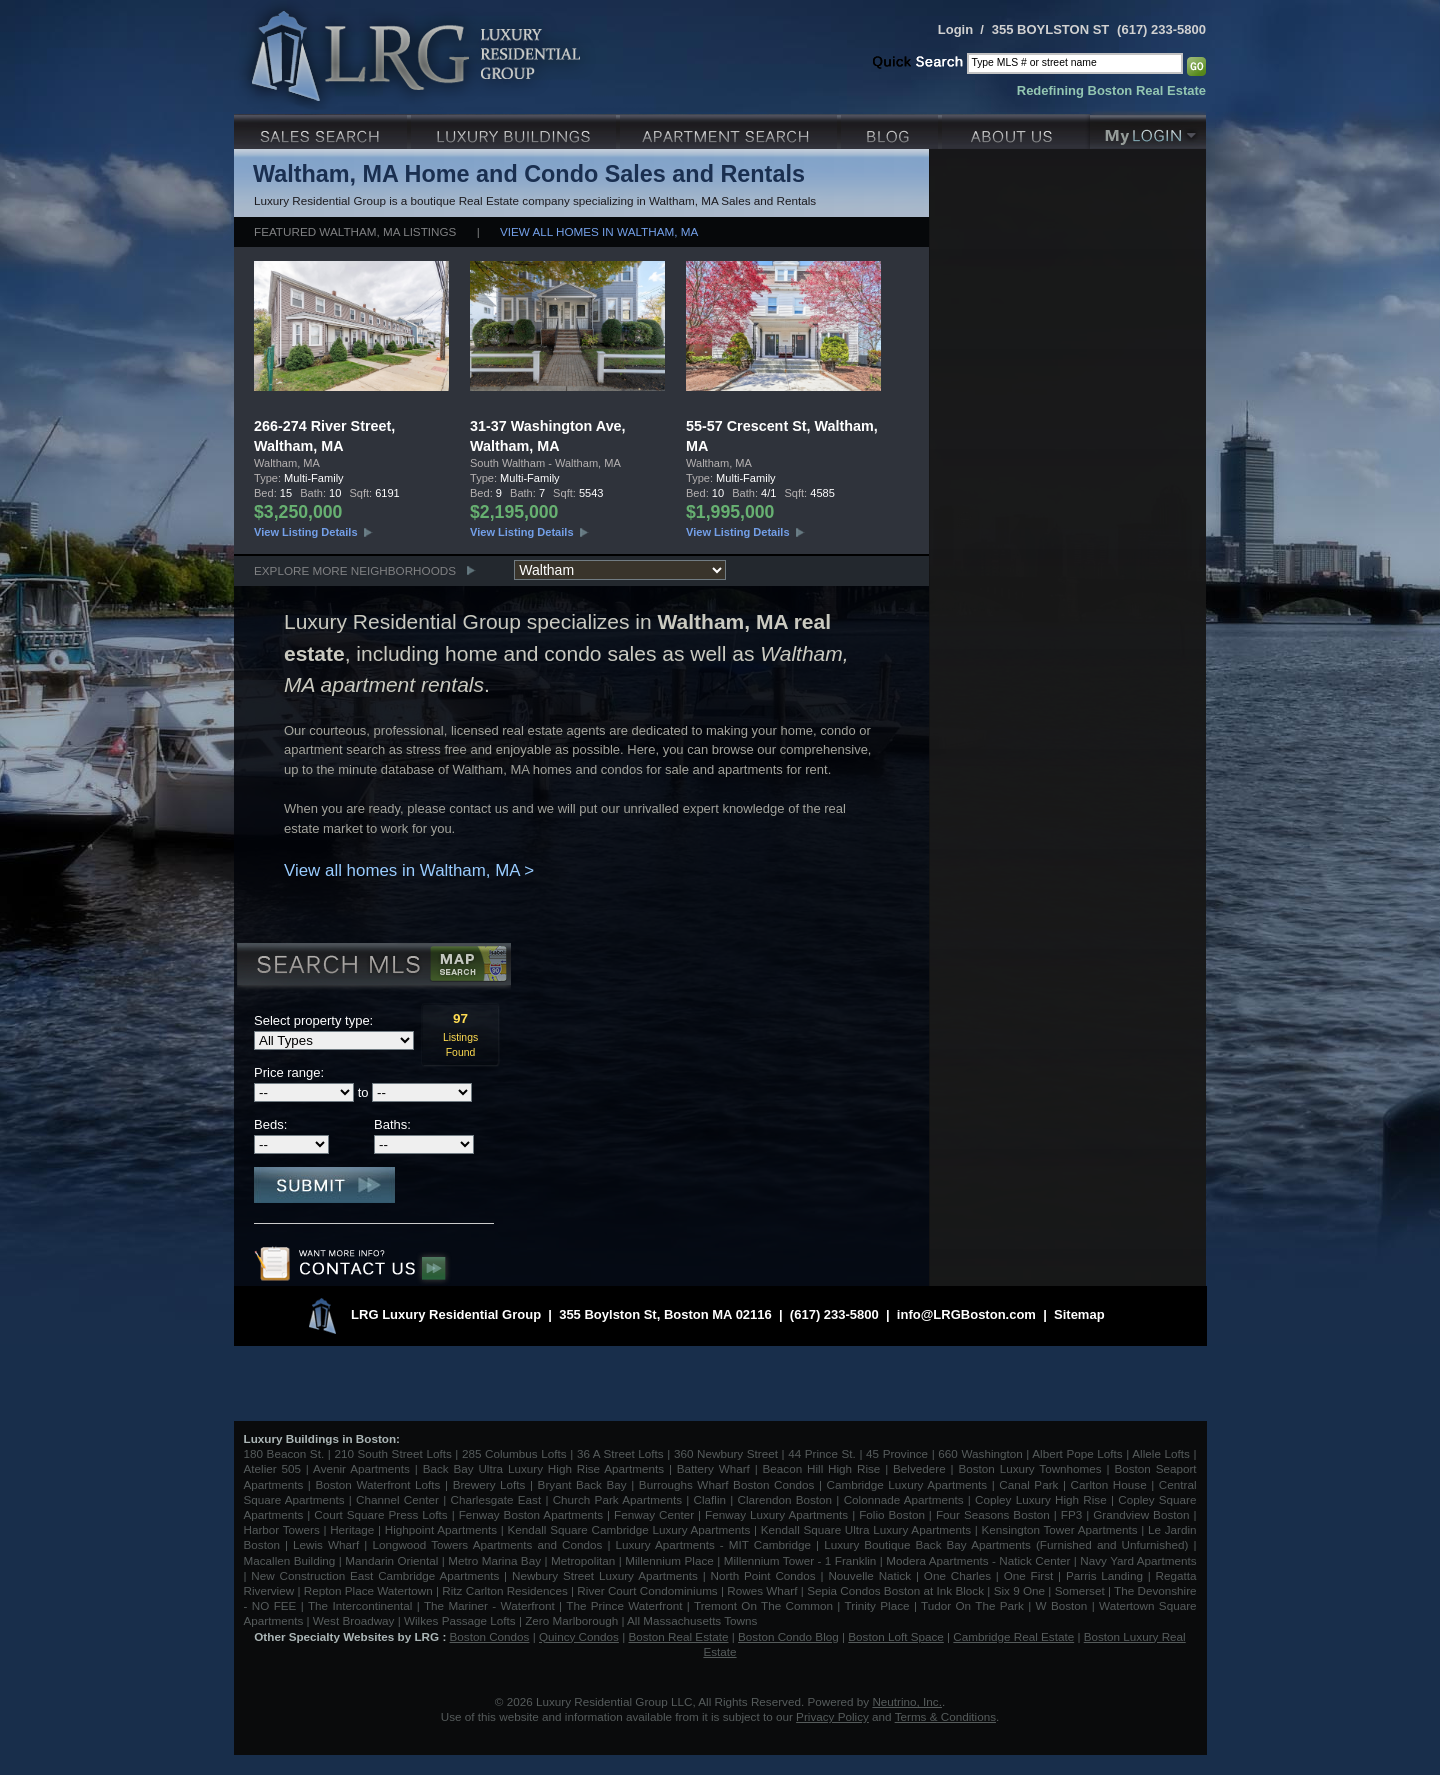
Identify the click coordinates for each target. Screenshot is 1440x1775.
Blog (891, 129)
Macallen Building (290, 1560)
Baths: (392, 1124)
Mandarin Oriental (391, 1560)
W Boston (1064, 1605)
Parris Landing (1104, 1575)
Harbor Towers (282, 1529)
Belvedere (919, 1468)
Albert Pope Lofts (1077, 1453)
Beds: (270, 1124)
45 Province (897, 1453)
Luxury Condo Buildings (515, 129)
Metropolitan (585, 1560)
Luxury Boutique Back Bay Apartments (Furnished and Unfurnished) (1006, 1544)
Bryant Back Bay (582, 1484)
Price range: (289, 1072)
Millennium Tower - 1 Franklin (800, 1560)
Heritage (352, 1529)
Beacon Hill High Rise (822, 1468)
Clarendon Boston (785, 1499)
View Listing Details (306, 532)
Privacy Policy (832, 1716)
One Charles (957, 1575)
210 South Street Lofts (392, 1453)
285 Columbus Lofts (514, 1453)
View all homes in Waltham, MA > (409, 870)
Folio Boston (892, 1514)
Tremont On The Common (763, 1605)
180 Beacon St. (284, 1453)
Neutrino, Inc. (907, 1701)
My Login (1148, 129)
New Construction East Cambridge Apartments (375, 1575)
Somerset (1080, 1590)
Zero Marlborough (571, 1620)
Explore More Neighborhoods (355, 570)
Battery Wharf (713, 1468)
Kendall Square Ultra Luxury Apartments (866, 1529)
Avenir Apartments (361, 1468)
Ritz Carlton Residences (504, 1590)
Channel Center (397, 1499)
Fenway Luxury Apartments (776, 1514)
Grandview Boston (1141, 1514)
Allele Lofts (1161, 1453)
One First (1029, 1575)
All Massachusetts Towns (692, 1620)
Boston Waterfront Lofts (377, 1484)
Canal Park (1028, 1484)
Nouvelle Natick (869, 1575)
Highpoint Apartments (443, 1529)
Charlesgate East (495, 1499)
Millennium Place (669, 1560)
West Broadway (354, 1620)
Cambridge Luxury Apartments (907, 1484)
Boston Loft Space (896, 1636)
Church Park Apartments (617, 1499)
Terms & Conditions (945, 1716)
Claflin (712, 1499)
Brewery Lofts (489, 1484)
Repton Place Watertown (368, 1590)
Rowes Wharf (762, 1590)
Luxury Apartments (730, 129)
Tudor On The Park (972, 1605)
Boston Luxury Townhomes (1029, 1468)
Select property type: (313, 1020)
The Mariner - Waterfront (489, 1605)
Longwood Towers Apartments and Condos (487, 1544)
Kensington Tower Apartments (1060, 1529)
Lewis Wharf (326, 1544)
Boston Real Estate (678, 1636)
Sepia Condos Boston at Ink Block (895, 1590)
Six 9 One (1019, 1590)
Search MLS (372, 967)
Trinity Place (879, 1605)
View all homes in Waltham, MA (599, 231)
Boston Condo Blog (788, 1636)
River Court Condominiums (647, 1590)
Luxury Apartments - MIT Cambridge (713, 1544)
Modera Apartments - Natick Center (978, 1560)
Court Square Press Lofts (380, 1514)
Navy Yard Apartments (1138, 1560)
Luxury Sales (322, 129)
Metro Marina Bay (494, 1560)
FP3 (1073, 1514)
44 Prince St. (822, 1453)
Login (955, 29)
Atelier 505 (275, 1468)
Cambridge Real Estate (1013, 1636)
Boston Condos (490, 1636)
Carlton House (1109, 1484)
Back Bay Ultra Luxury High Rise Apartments (543, 1468)
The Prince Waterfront (624, 1605)
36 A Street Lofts (620, 1453)
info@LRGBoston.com (966, 1314)
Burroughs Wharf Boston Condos (727, 1484)
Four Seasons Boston (995, 1514)
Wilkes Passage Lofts (460, 1620)
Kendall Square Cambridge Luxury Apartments (630, 1529)
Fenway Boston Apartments (531, 1514)
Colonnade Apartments (904, 1499)
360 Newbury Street (726, 1453)
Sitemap (1079, 1314)
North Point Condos (763, 1575)
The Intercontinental (360, 1605)
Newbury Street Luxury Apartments (605, 1575)
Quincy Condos (579, 1636)
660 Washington (980, 1453)
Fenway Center (654, 1514)
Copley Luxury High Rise (1041, 1499)
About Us (1016, 129)
